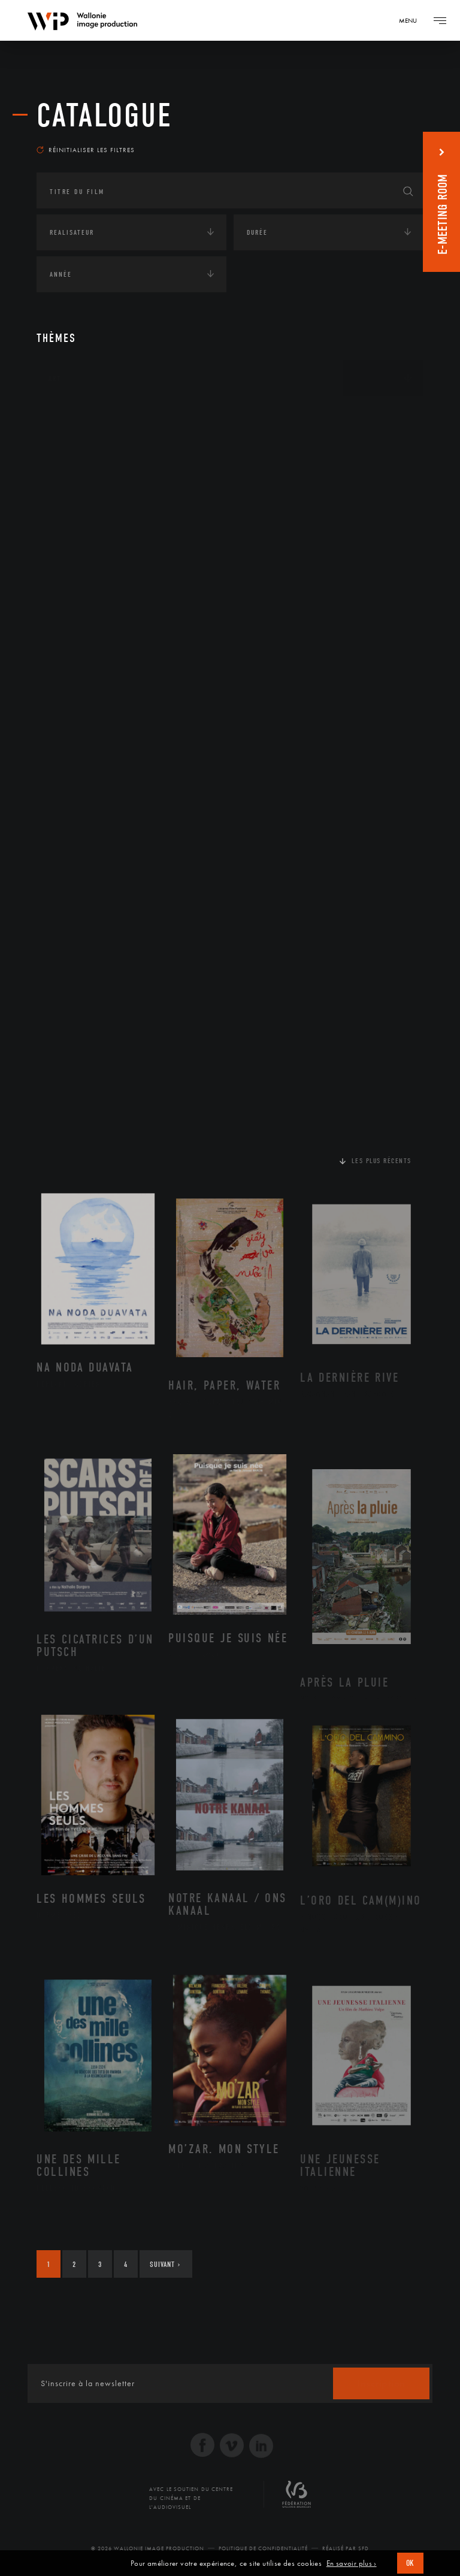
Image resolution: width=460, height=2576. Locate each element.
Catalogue (104, 115)
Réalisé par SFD (345, 2548)
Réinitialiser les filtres (86, 150)
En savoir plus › (351, 2563)
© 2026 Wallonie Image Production (147, 2548)
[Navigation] (412, 20)
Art (55, 378)
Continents (70, 415)
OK (410, 2563)
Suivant (165, 2264)
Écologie (65, 453)
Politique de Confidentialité (263, 2548)
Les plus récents (381, 1161)
